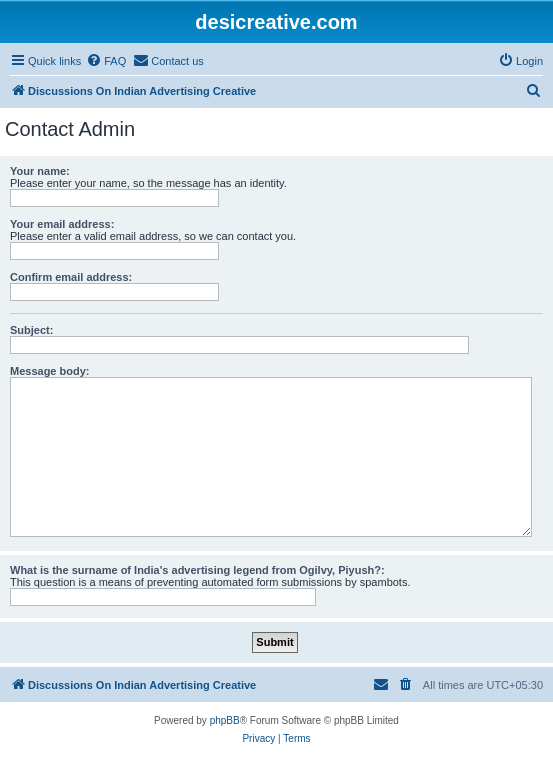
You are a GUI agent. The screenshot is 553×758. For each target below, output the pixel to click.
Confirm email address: (71, 277)
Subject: (31, 330)
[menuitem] (106, 61)
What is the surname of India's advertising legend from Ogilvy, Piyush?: (197, 570)
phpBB (225, 720)
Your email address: (62, 224)
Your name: (40, 171)
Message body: (49, 371)
